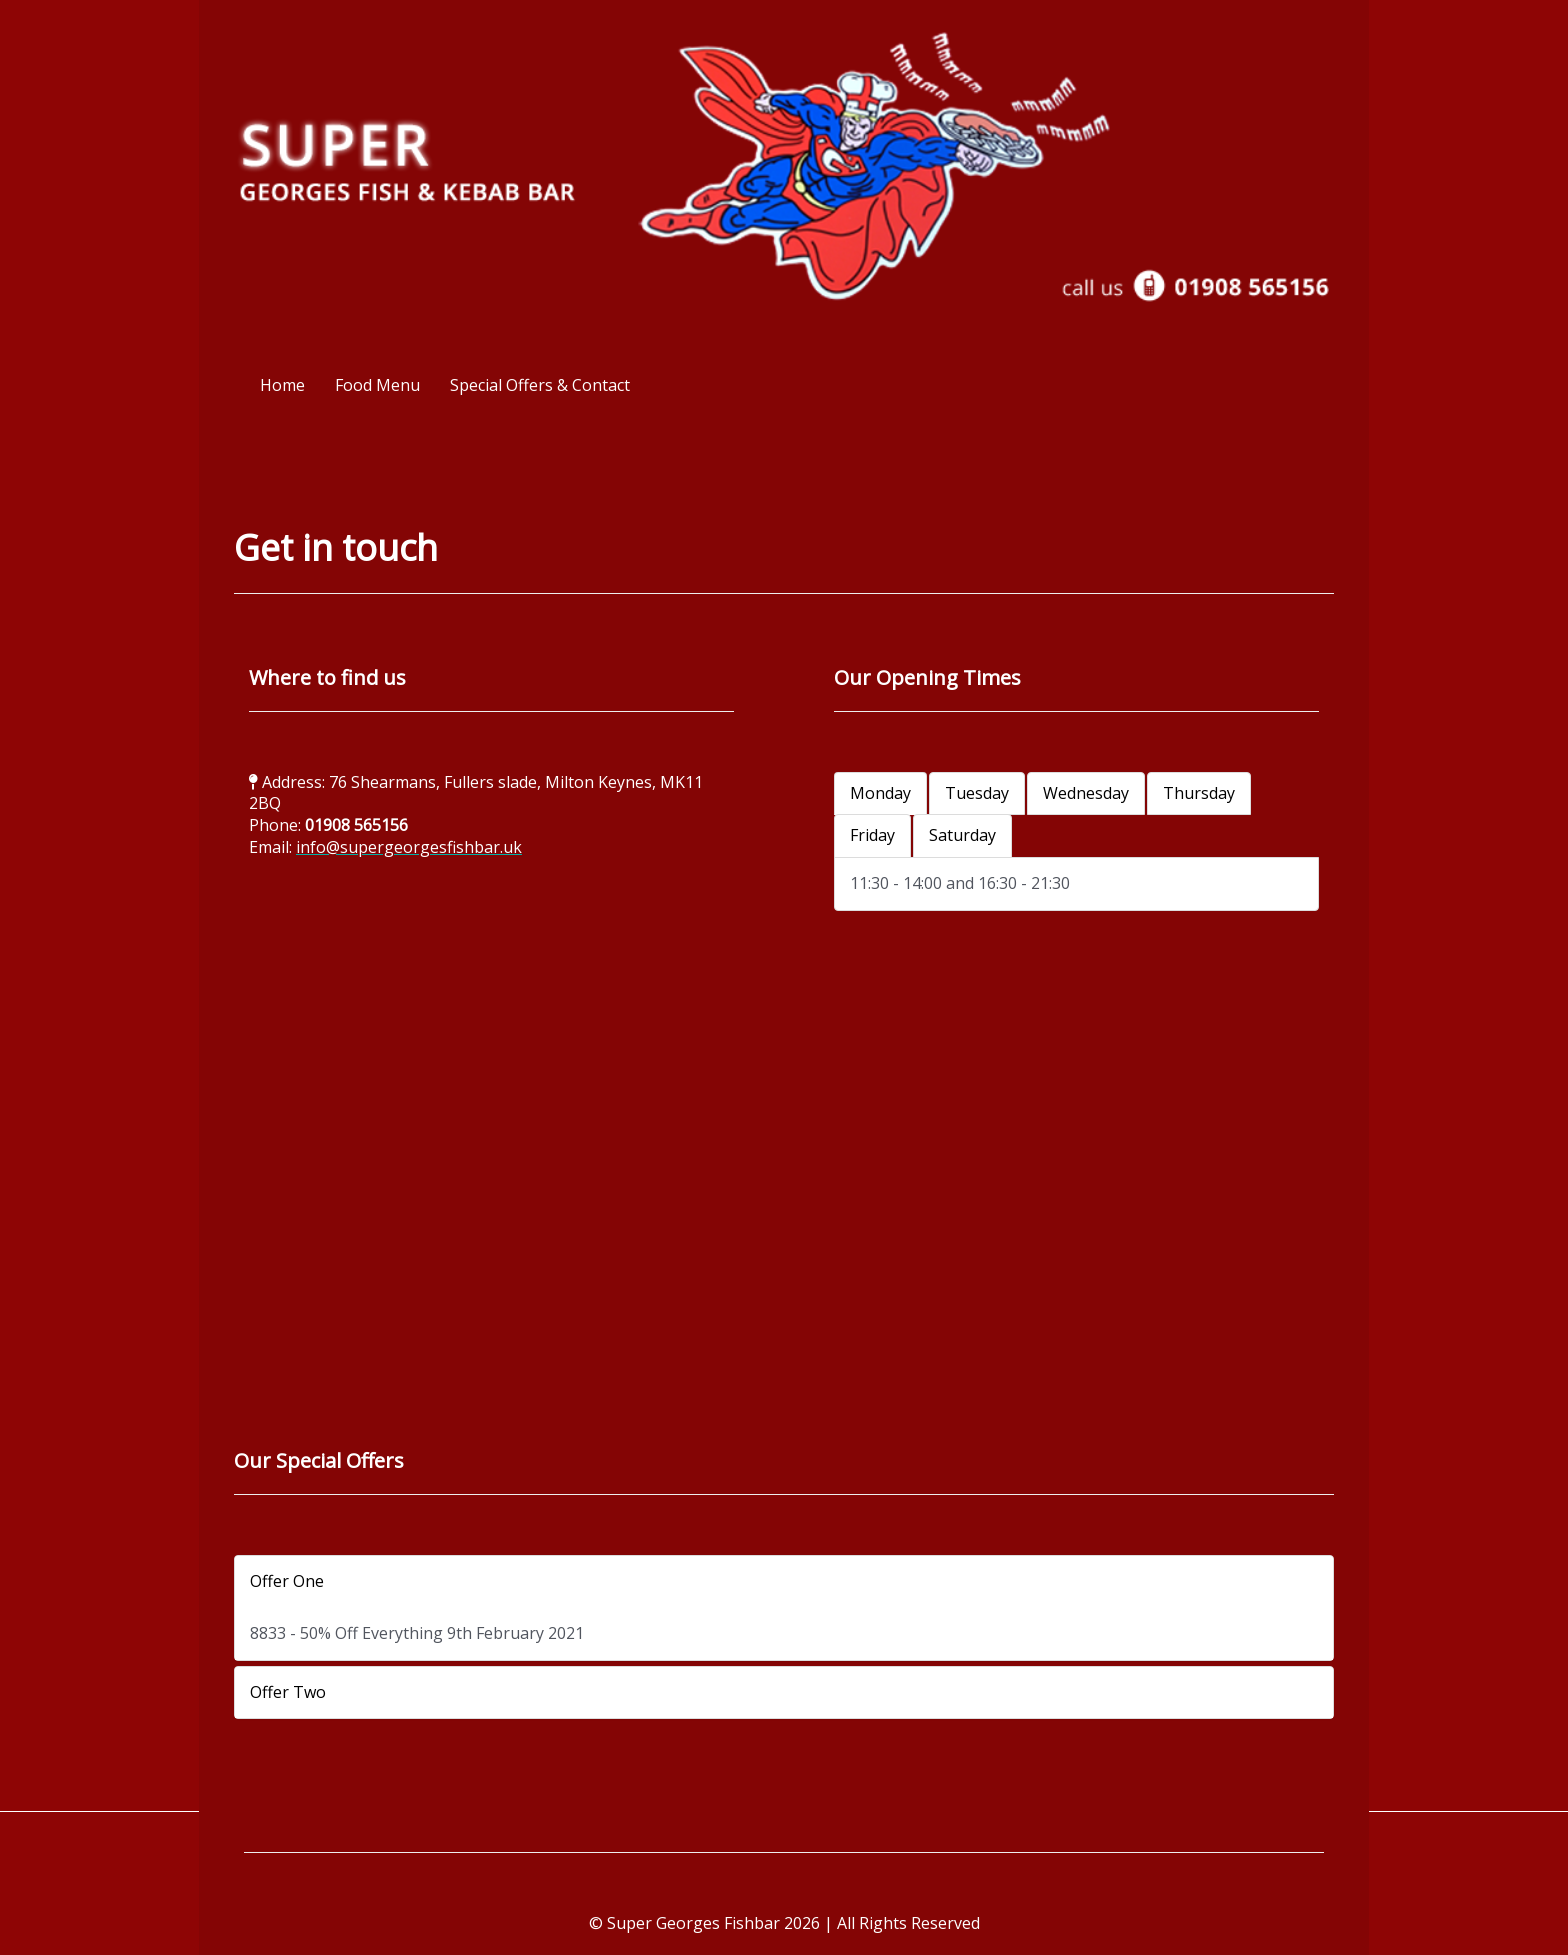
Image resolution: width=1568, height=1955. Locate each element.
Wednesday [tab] (1086, 793)
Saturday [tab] (962, 835)
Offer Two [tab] (288, 1692)
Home (282, 385)
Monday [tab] (880, 793)
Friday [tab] (872, 835)
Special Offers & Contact (540, 385)
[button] (784, 1582)
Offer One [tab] (287, 1581)
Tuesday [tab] (977, 793)
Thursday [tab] (1199, 793)
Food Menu (377, 385)
